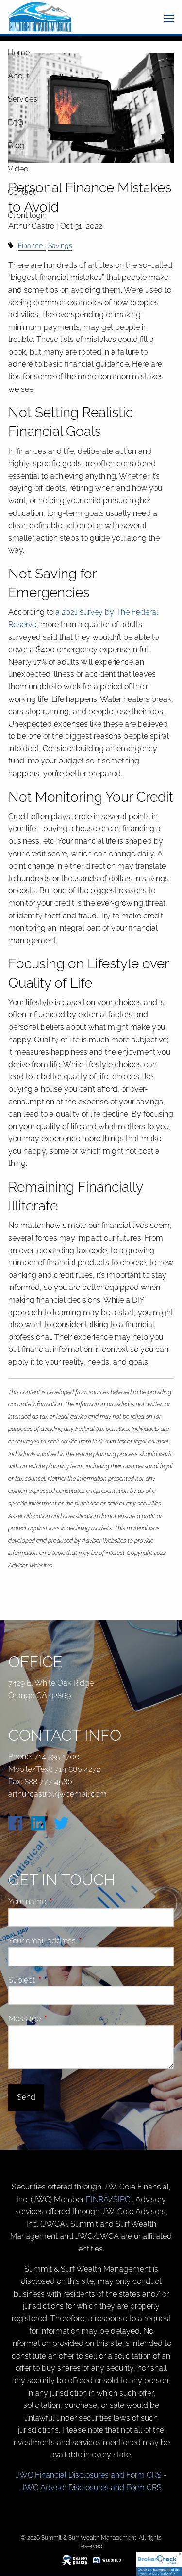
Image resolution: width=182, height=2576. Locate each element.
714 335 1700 (57, 1756)
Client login (27, 215)
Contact (21, 192)
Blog (16, 145)
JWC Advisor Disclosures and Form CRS (91, 2487)
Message (61, 2018)
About (18, 75)
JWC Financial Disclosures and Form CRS (89, 2475)
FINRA (97, 2199)
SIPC (122, 2199)
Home (19, 52)
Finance (30, 245)
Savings (60, 245)
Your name (63, 1901)
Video (18, 168)
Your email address (78, 1940)
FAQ (15, 122)
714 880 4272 (77, 1769)
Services (22, 99)
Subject (58, 1980)
